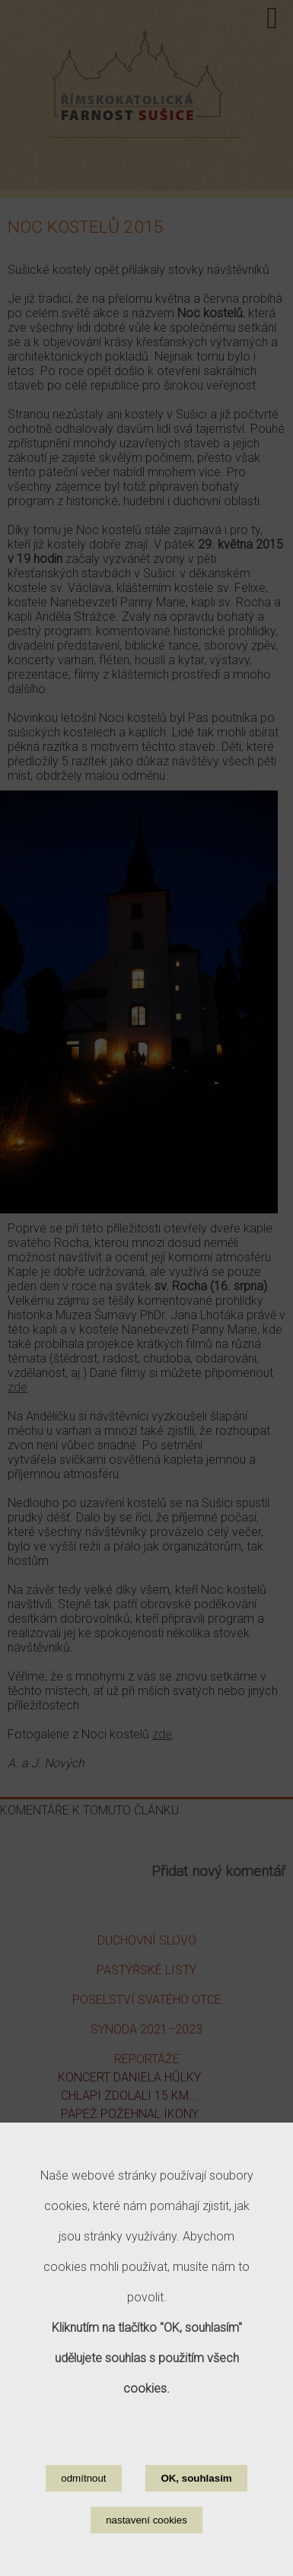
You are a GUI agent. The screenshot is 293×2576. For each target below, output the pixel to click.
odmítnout (83, 2493)
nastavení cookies (146, 2535)
